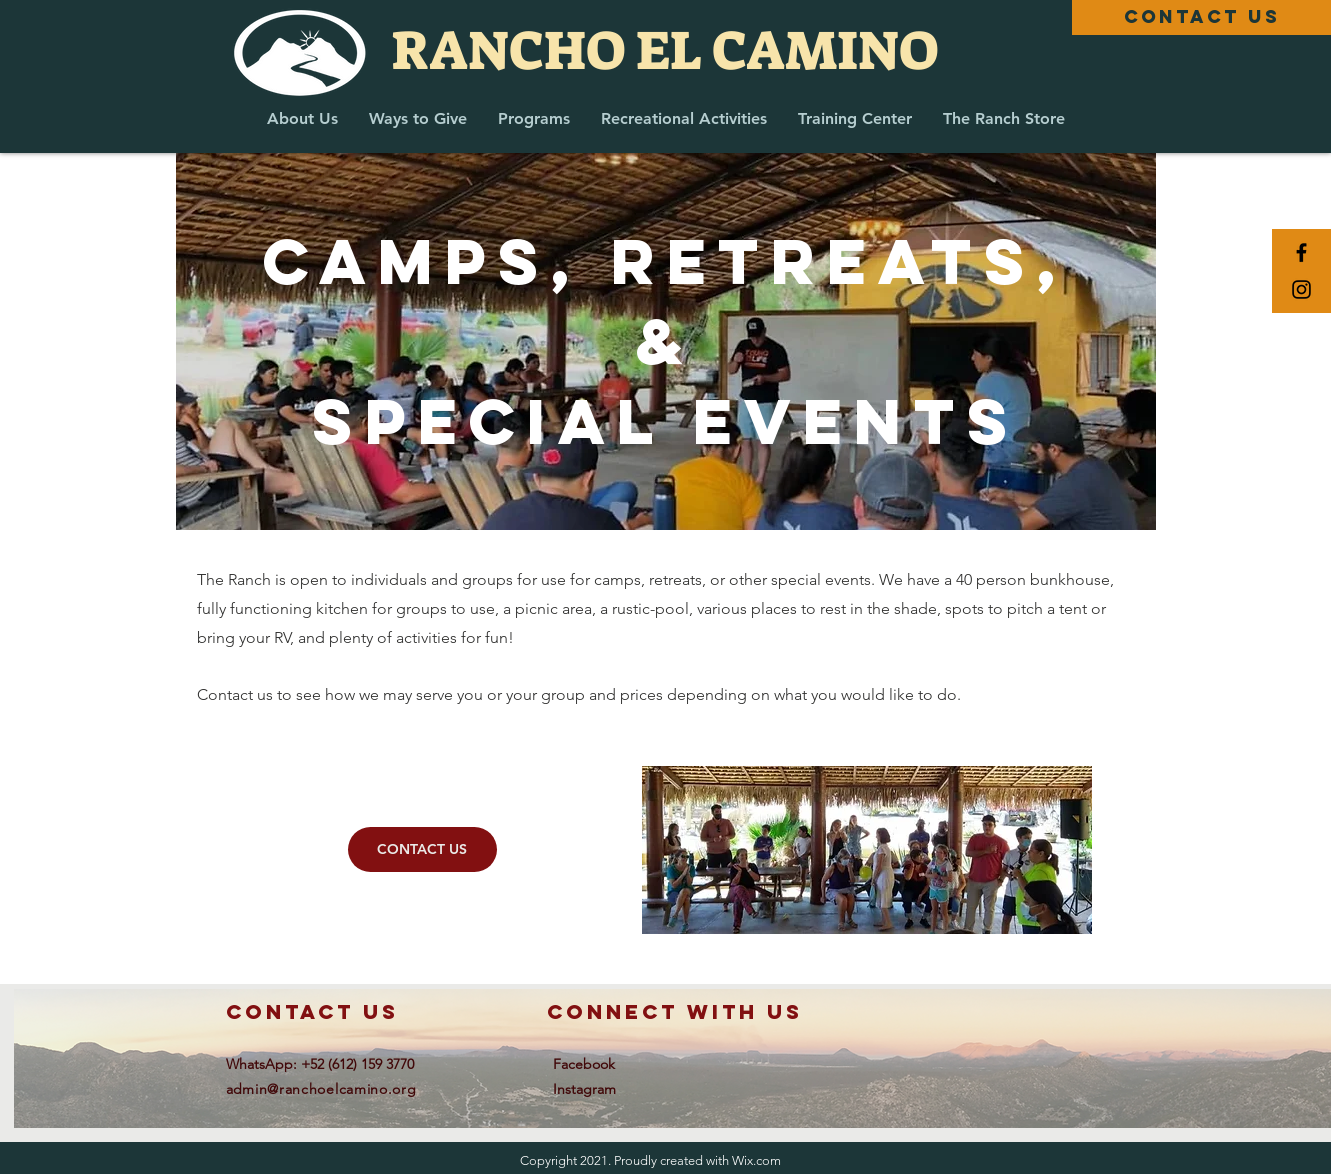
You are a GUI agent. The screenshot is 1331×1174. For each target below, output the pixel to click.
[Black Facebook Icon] (1301, 252)
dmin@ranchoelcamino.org (325, 1089)
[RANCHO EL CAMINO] (665, 51)
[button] (302, 118)
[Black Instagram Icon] (1301, 289)
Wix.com (756, 1160)
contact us (312, 1011)
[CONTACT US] (1201, 17)
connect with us (675, 1011)
